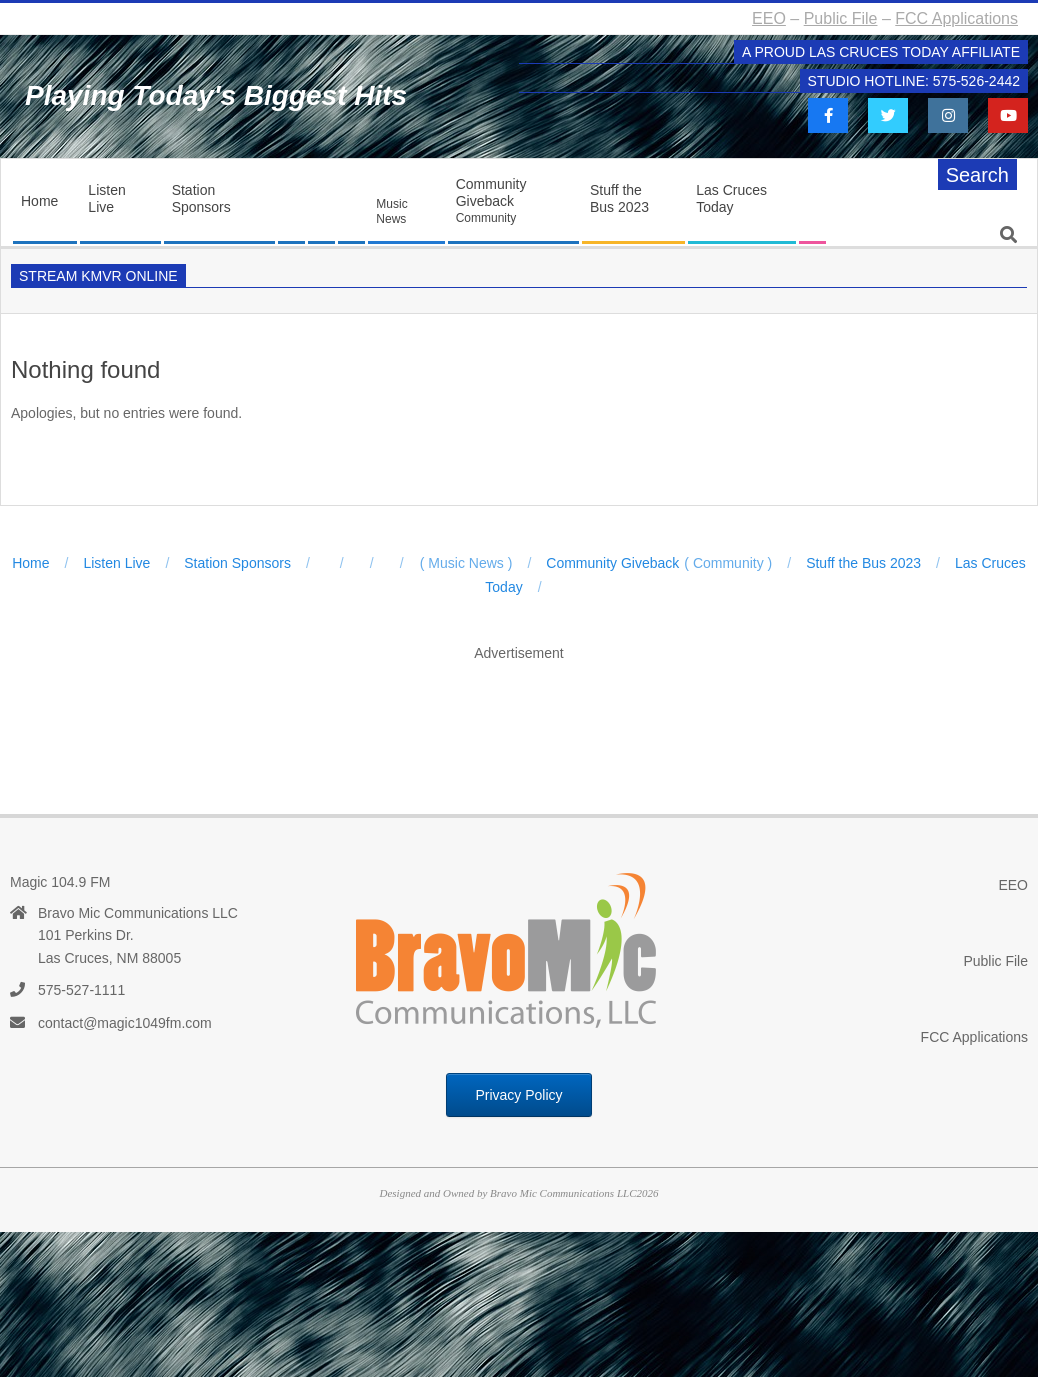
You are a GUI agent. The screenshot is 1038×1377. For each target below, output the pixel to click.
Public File (841, 18)
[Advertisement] (519, 717)
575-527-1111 (81, 990)
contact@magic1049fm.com (125, 1023)
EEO (769, 18)
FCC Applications (956, 18)
